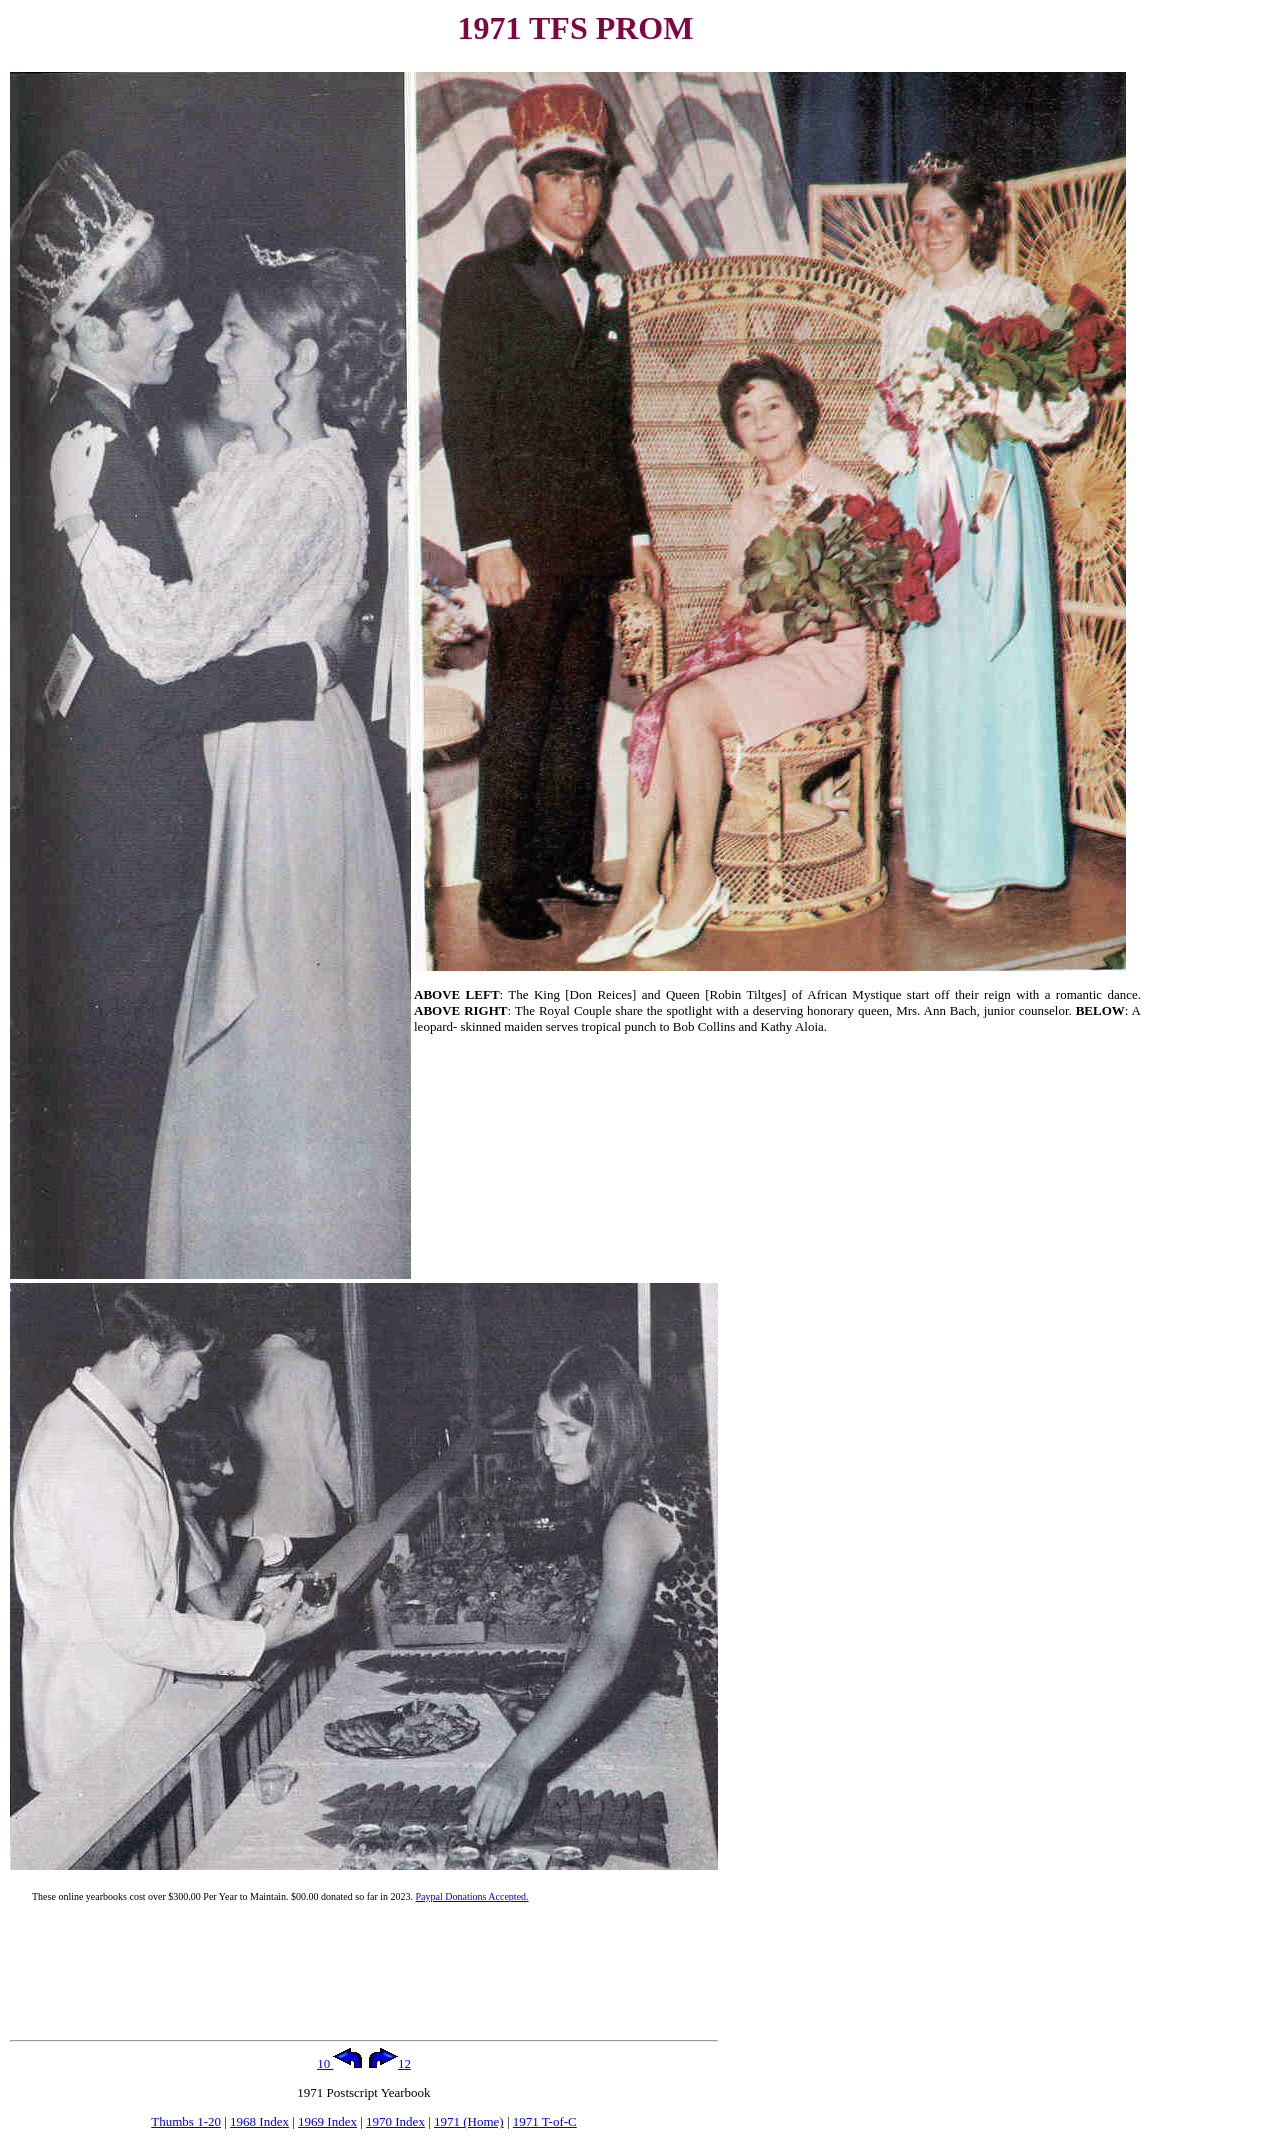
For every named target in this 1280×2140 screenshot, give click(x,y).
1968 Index (259, 2121)
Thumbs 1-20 (186, 2121)
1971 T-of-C (545, 2121)
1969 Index (327, 2121)
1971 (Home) (469, 2121)
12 (390, 2063)
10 (339, 2063)
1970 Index (395, 2121)
